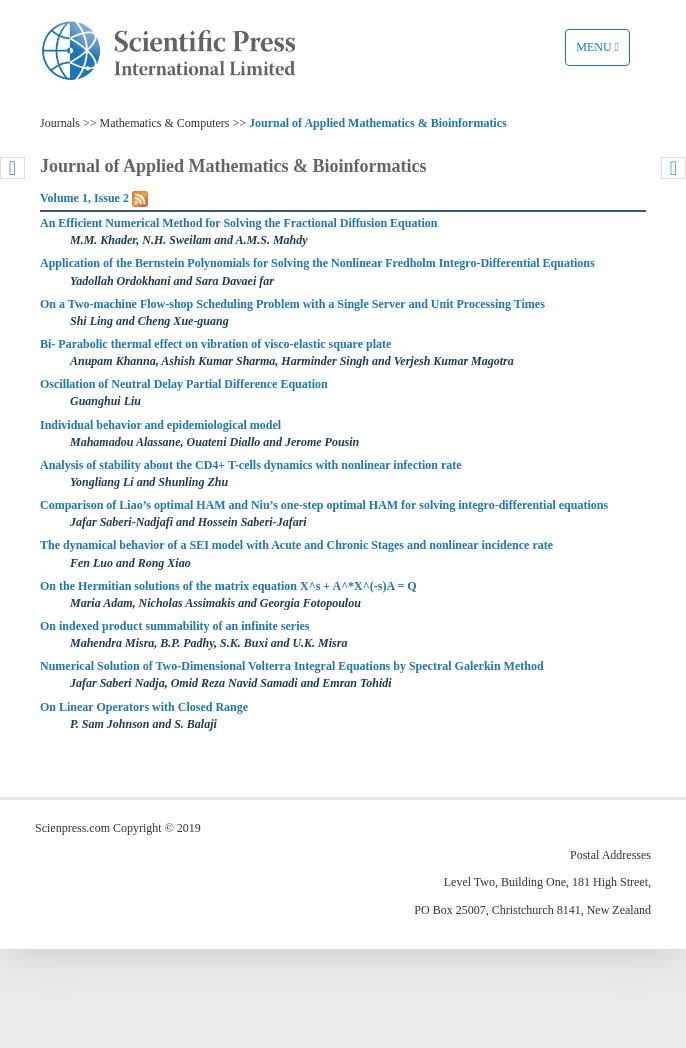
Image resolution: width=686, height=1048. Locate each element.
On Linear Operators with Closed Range (144, 707)
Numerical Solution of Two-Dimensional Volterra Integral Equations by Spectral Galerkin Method (292, 666)
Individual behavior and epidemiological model (160, 425)
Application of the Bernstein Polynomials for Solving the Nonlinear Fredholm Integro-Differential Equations (317, 263)
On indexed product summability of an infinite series (174, 626)
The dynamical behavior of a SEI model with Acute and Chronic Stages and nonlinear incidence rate (296, 545)
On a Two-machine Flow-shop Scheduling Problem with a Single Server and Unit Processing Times (292, 304)
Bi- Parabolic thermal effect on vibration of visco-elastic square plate (215, 344)
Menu (602, 52)
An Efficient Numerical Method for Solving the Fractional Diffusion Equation (238, 223)
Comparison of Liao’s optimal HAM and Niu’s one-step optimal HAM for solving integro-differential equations (324, 505)
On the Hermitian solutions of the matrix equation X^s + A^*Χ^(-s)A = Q (228, 586)
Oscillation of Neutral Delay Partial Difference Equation (184, 384)
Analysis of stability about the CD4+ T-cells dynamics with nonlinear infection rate (251, 465)
